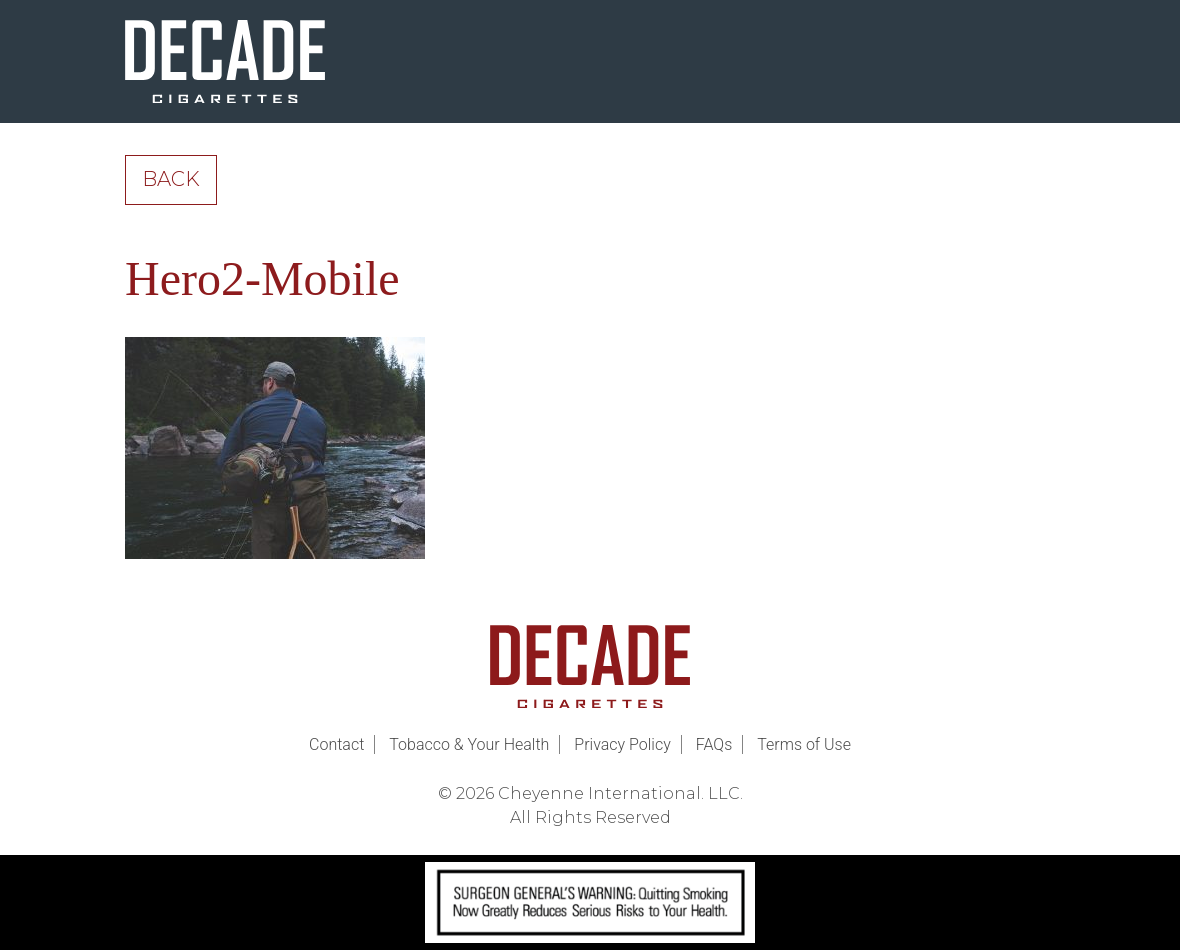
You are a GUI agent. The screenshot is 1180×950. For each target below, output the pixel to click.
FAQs (714, 744)
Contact (336, 744)
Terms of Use (804, 744)
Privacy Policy (622, 744)
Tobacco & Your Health (469, 744)
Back (171, 179)
